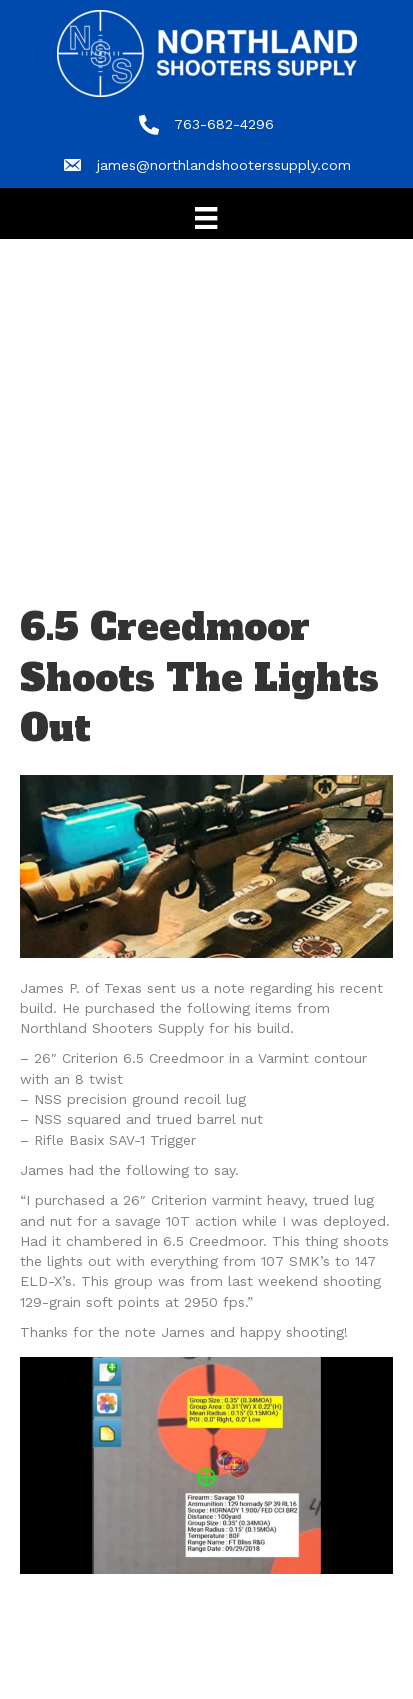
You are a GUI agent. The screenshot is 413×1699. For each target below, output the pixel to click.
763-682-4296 (224, 124)
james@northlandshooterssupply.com (224, 165)
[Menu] (206, 218)
